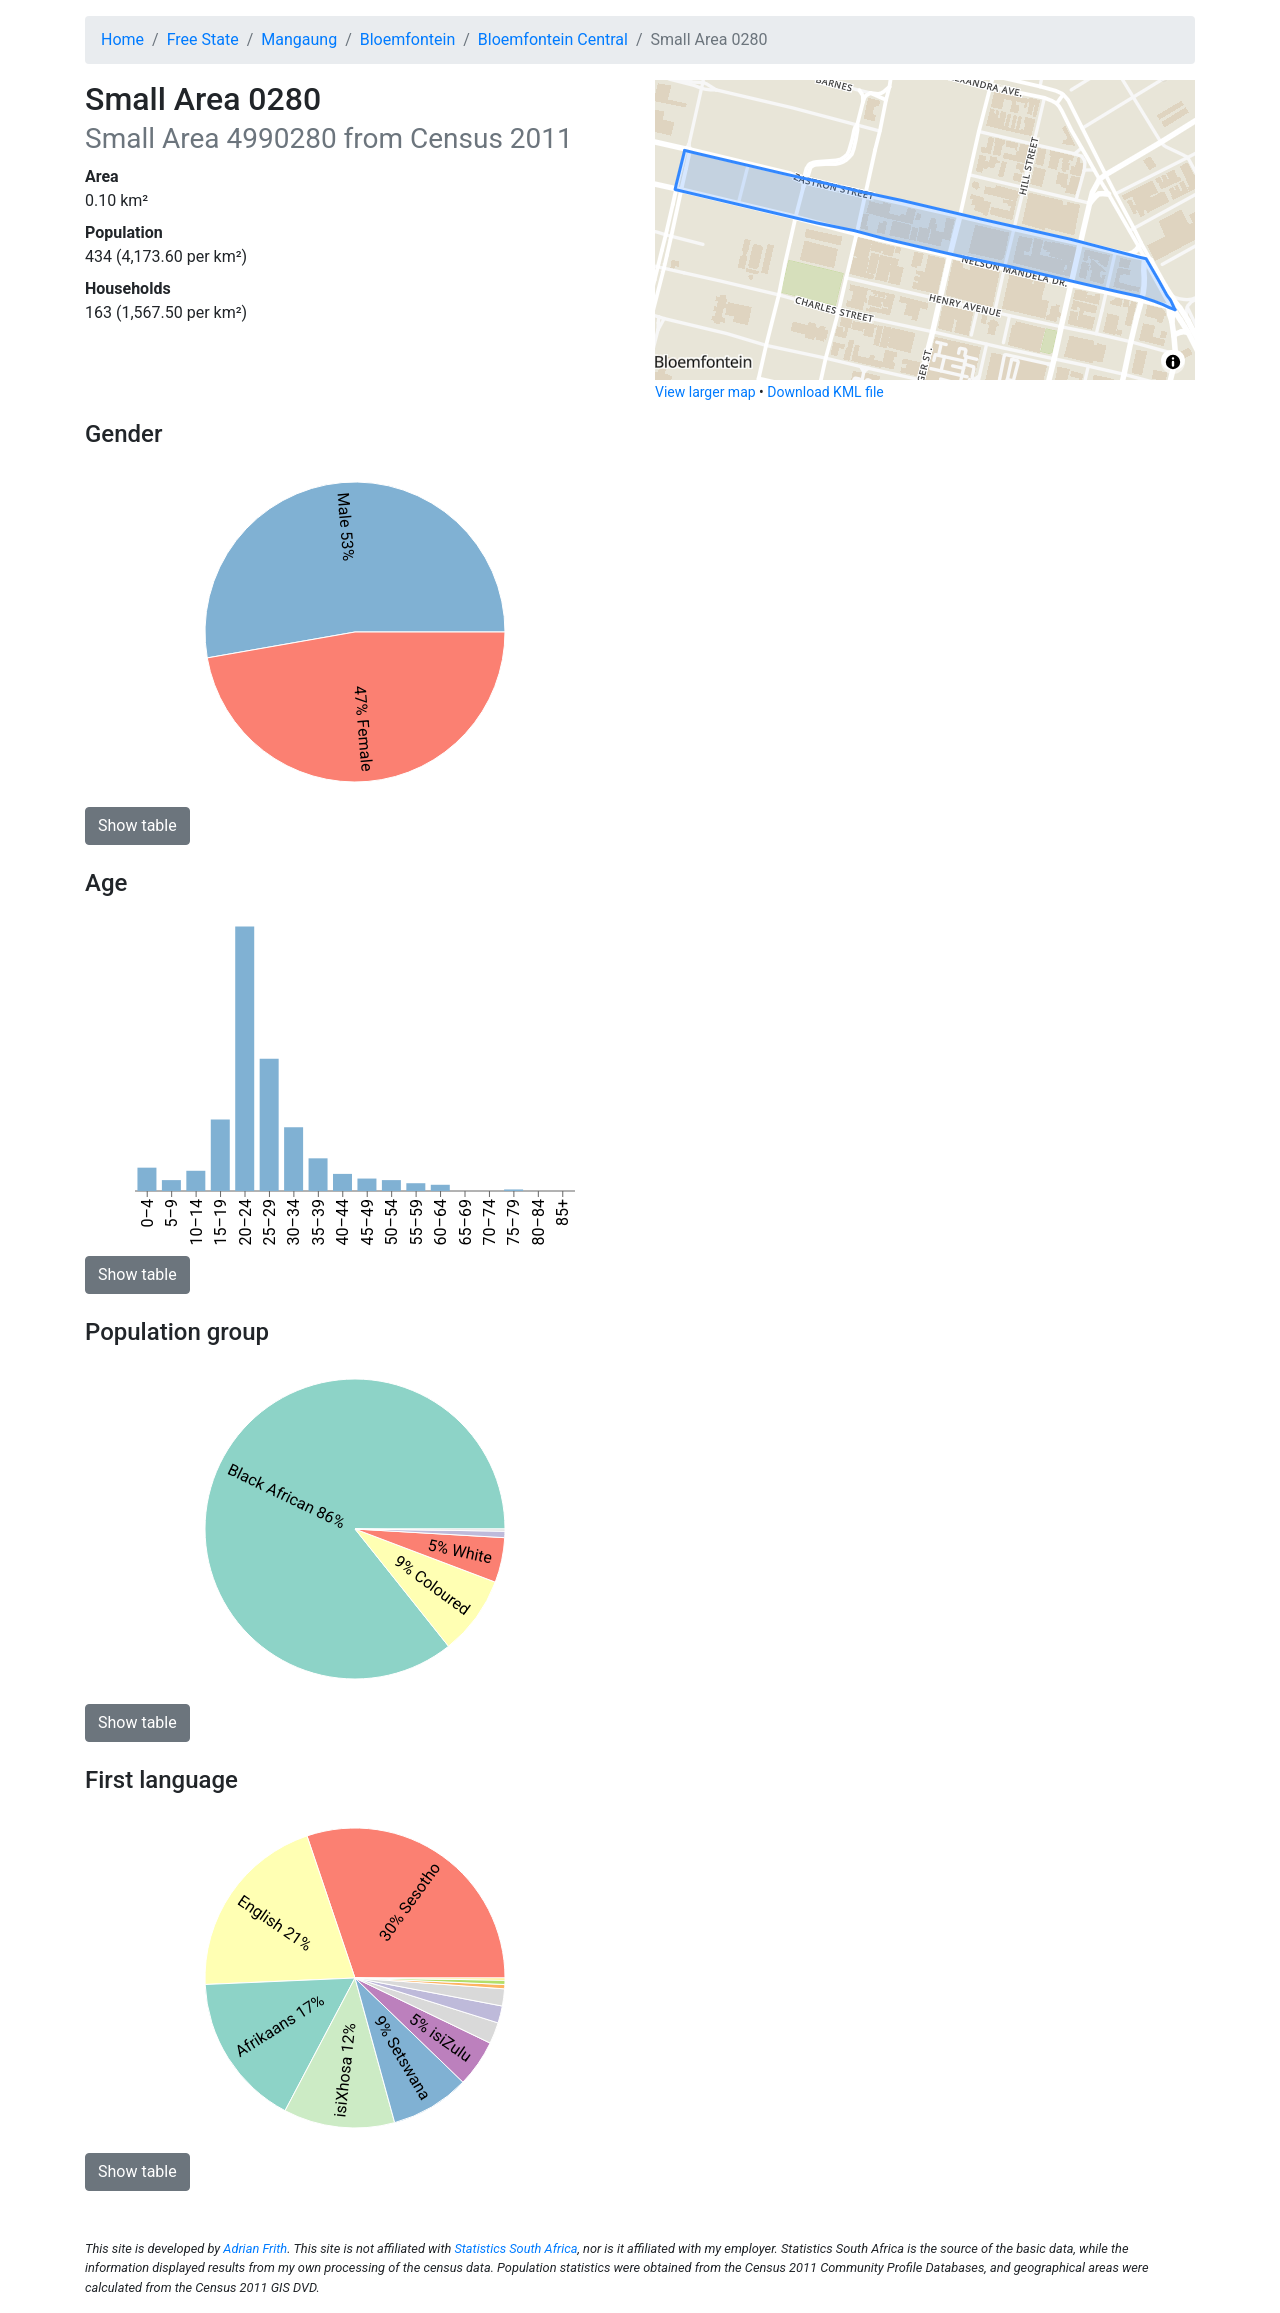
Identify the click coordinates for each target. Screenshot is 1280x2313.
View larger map (705, 392)
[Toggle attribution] (1173, 362)
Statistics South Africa (515, 2248)
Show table (137, 825)
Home (122, 39)
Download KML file (825, 392)
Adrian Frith (255, 2248)
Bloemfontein (407, 39)
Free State (203, 39)
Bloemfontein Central (553, 39)
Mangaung (299, 39)
